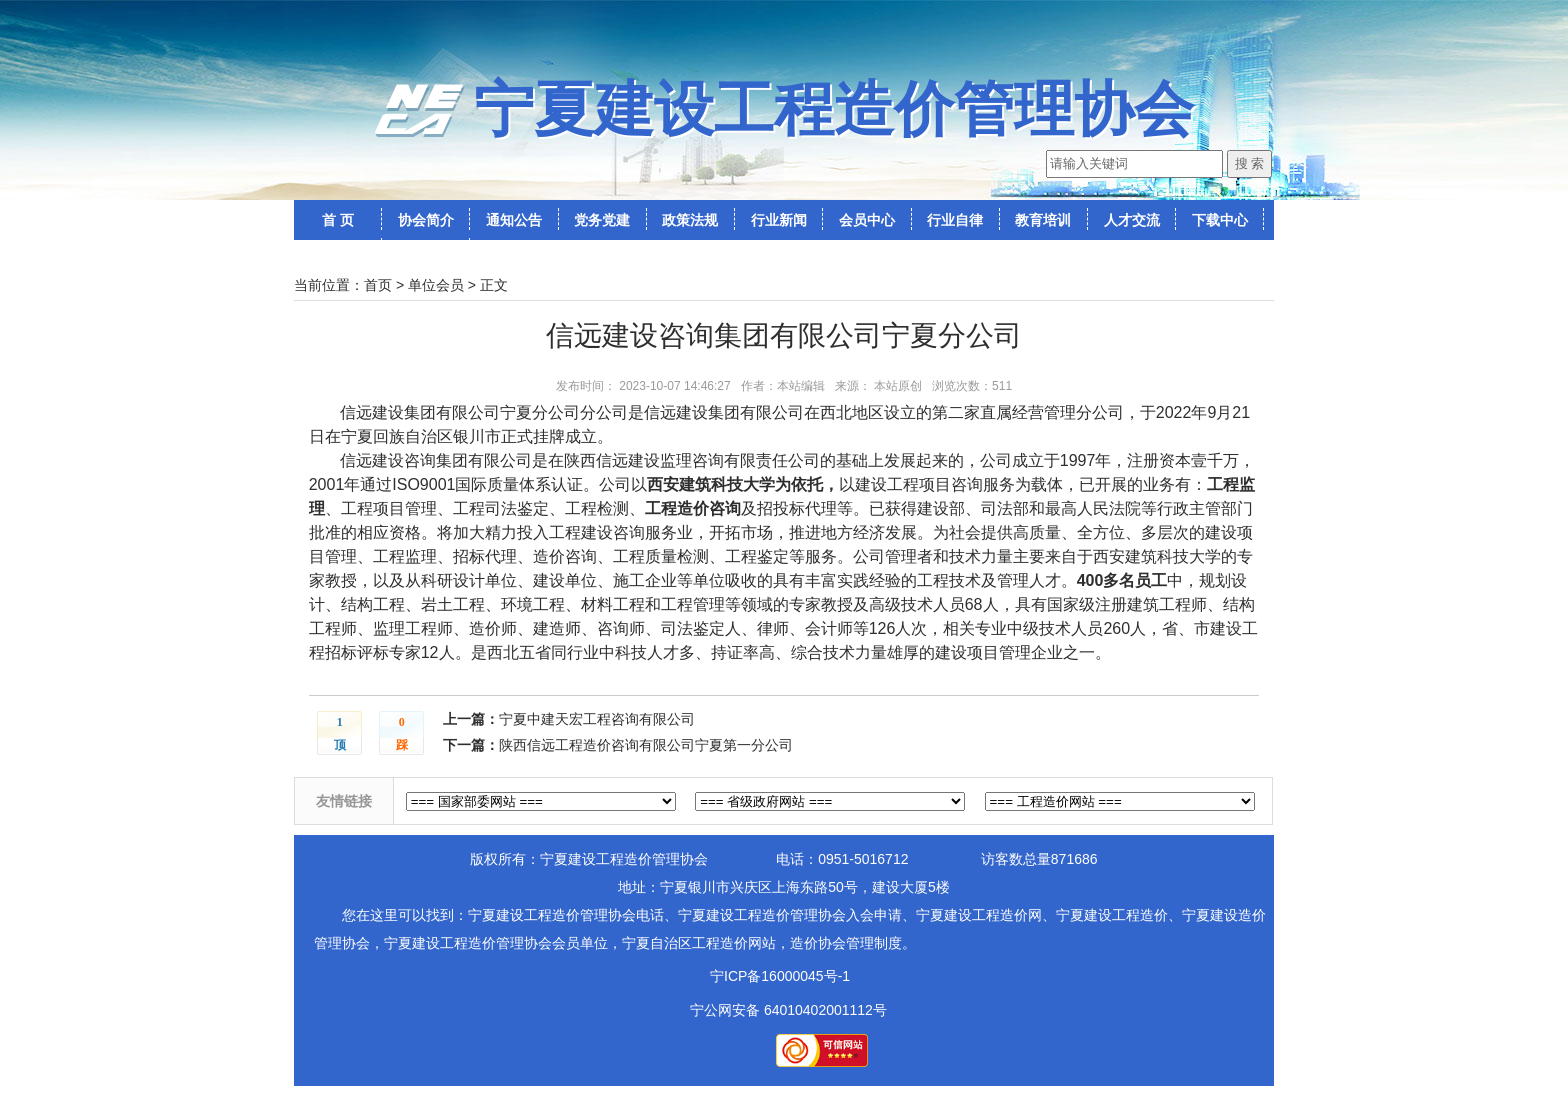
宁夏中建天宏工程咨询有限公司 (597, 719)
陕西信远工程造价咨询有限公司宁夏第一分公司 (646, 745)
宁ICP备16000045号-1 (780, 976)
